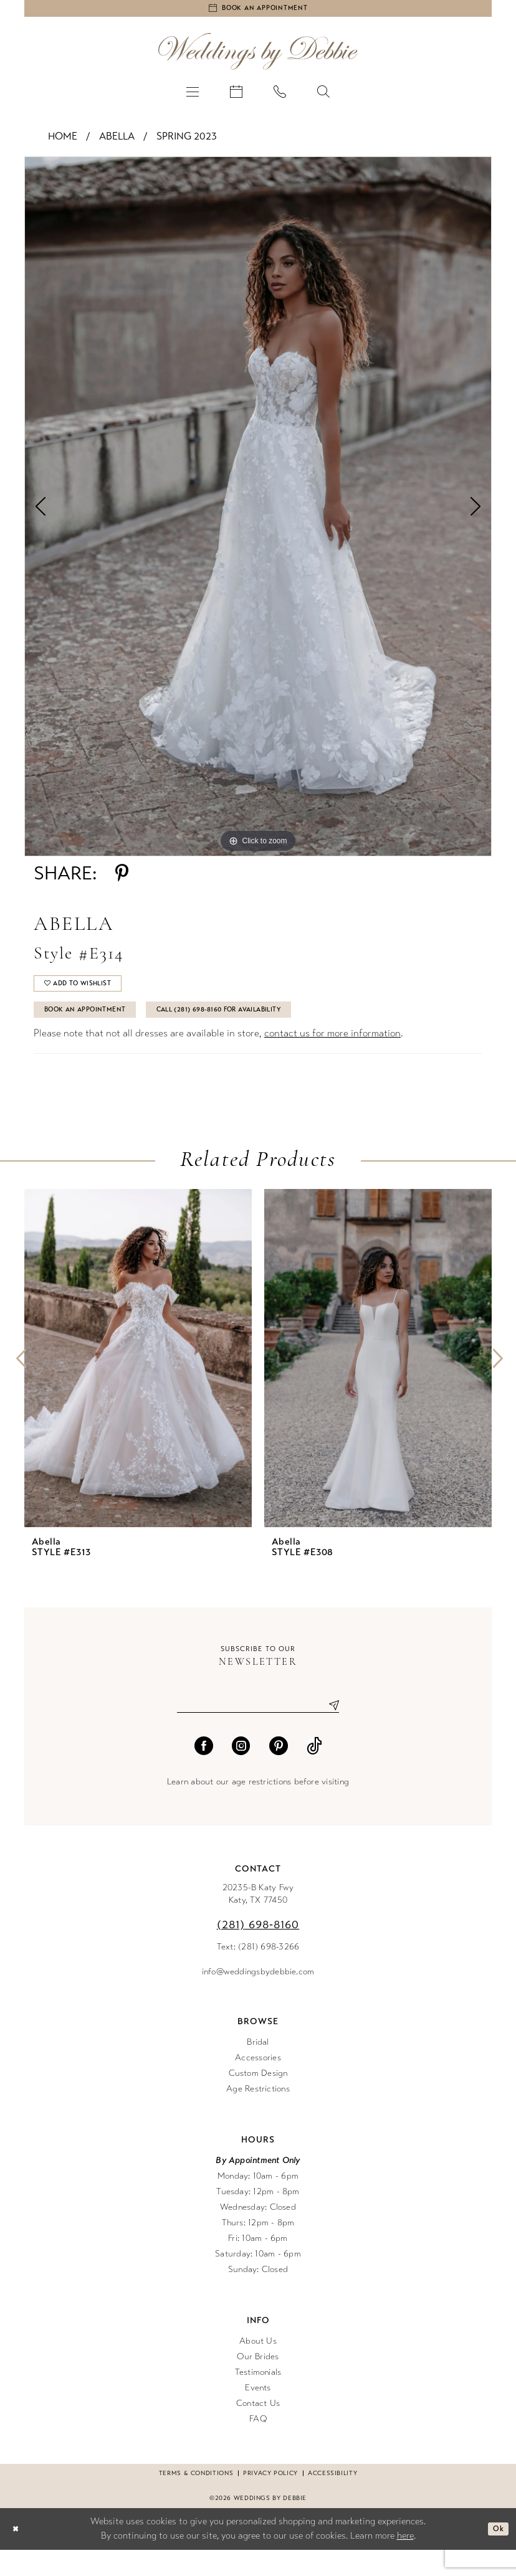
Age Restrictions (258, 2115)
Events (257, 2413)
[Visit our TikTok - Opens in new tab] (314, 1772)
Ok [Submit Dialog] (495, 2554)
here (405, 2562)
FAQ (258, 2445)
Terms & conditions (196, 2499)
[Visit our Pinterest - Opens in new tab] (278, 1772)
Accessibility (332, 2499)
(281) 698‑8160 (258, 1951)
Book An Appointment (99, 1030)
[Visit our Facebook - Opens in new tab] (203, 1772)
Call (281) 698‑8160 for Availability (270, 1030)
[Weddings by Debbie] (258, 57)
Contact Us (258, 2429)
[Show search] (323, 97)
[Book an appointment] (258, 11)
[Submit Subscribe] (329, 1730)
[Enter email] (258, 1730)
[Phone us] (280, 97)
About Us (258, 2367)
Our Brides (258, 2382)
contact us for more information (332, 1055)
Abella (117, 142)
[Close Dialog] (18, 2555)
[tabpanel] (258, 512)
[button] (192, 97)
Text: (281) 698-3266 (258, 1973)
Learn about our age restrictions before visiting (258, 1807)
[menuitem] (192, 97)
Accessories (258, 2083)
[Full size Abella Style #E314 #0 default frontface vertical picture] (258, 512)
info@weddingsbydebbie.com (258, 1997)
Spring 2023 (186, 142)
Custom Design (258, 2099)
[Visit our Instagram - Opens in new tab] (241, 1772)
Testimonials (258, 2398)
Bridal (258, 2068)
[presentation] (138, 1380)
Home (62, 142)
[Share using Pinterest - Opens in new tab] (121, 878)
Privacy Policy (270, 2499)
